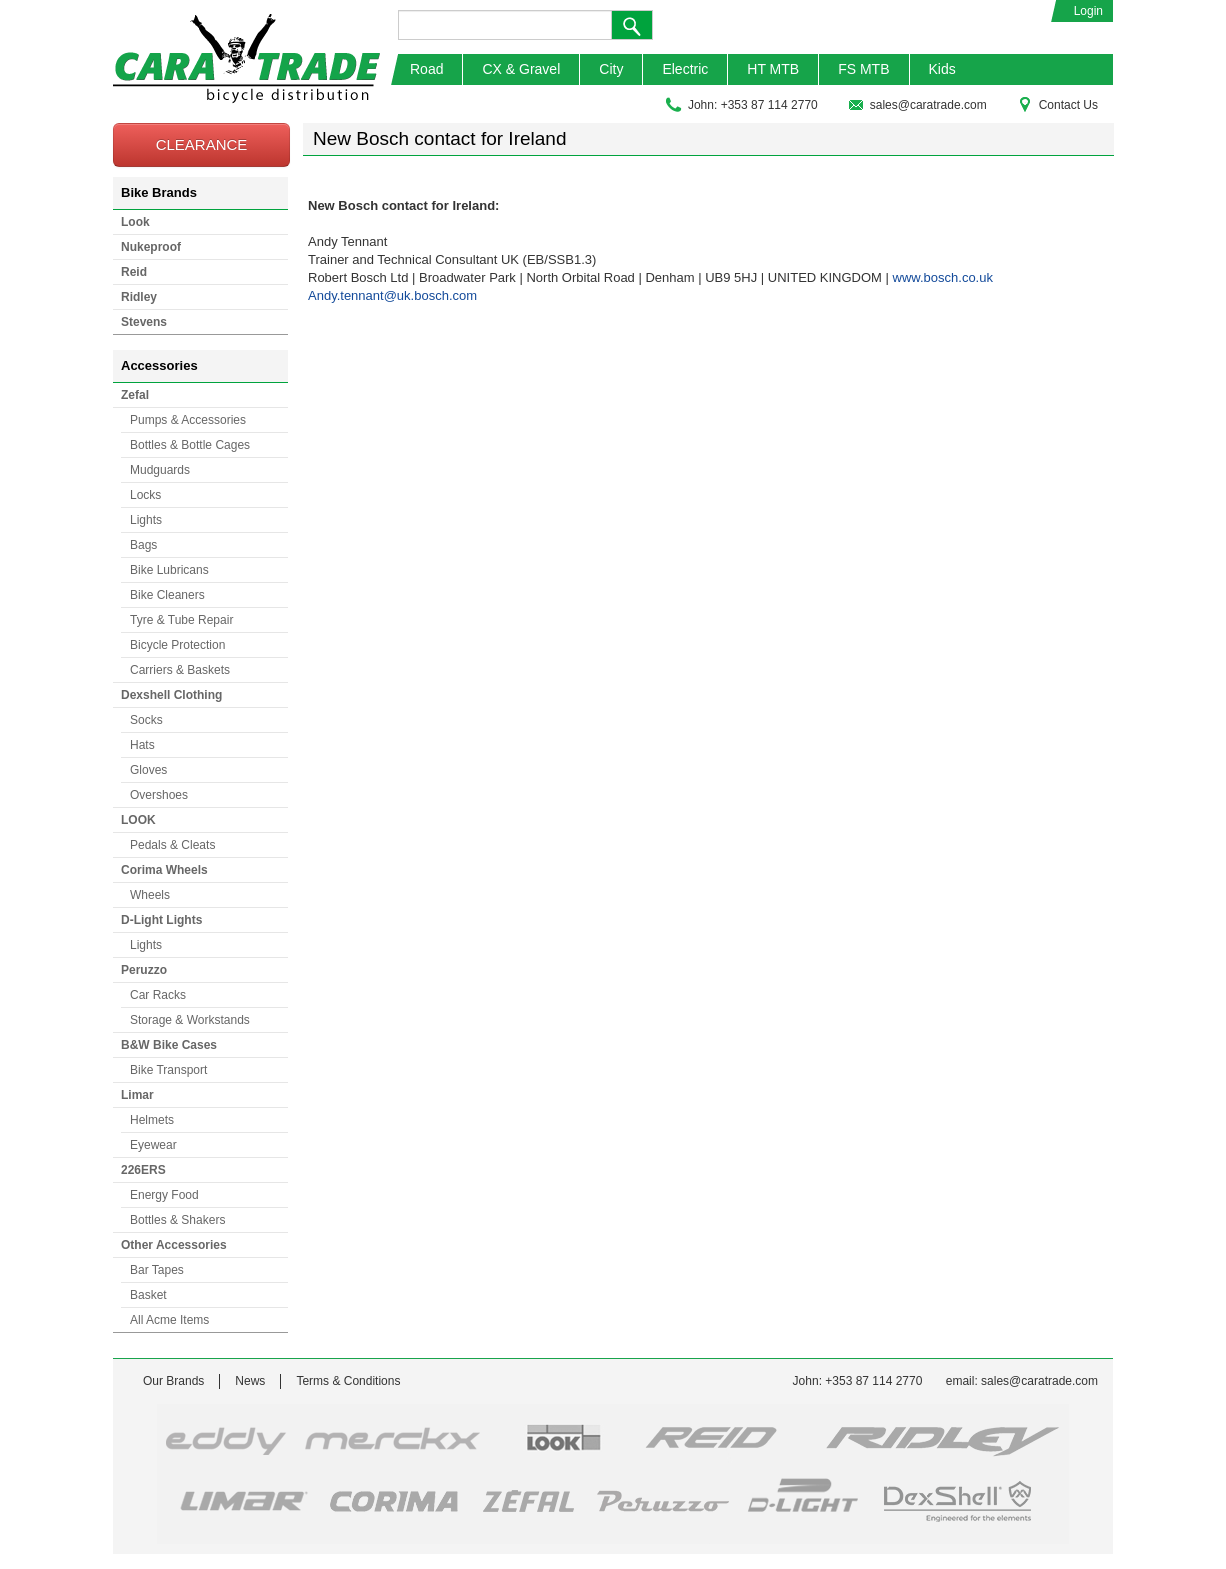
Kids (942, 69)
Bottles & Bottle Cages (190, 445)
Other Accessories (174, 1245)
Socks (146, 720)
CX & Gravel (521, 69)
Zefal (135, 395)
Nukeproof (151, 247)
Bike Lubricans (169, 570)
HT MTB (773, 69)
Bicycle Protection (177, 645)
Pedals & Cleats (172, 845)
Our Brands (173, 1381)
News (250, 1381)
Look (135, 222)
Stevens (144, 322)
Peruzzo (144, 970)
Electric (685, 69)
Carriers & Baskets (180, 670)
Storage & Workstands (190, 1020)
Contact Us (1057, 105)
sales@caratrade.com (917, 105)
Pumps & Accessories (188, 420)
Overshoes (159, 795)
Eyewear (153, 1145)
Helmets (152, 1120)
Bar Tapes (157, 1270)
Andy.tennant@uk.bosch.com (392, 295)
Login (1088, 11)
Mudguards (160, 470)
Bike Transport (168, 1070)
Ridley (139, 297)
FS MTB (863, 69)
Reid (134, 272)
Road (426, 69)
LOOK (138, 820)
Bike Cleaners (167, 595)
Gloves (148, 770)
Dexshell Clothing (171, 695)
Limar (137, 1095)
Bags (143, 545)
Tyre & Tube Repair (181, 620)
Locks (145, 495)
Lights (146, 520)
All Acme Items (169, 1320)
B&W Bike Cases (169, 1045)
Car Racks (158, 995)
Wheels (150, 895)
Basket (148, 1295)
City (611, 69)
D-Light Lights (161, 920)
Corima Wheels (164, 870)
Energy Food (164, 1195)
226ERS (143, 1170)
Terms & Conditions (348, 1381)
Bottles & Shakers (177, 1220)
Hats (142, 745)
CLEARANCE (202, 144)
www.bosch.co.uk (943, 277)
